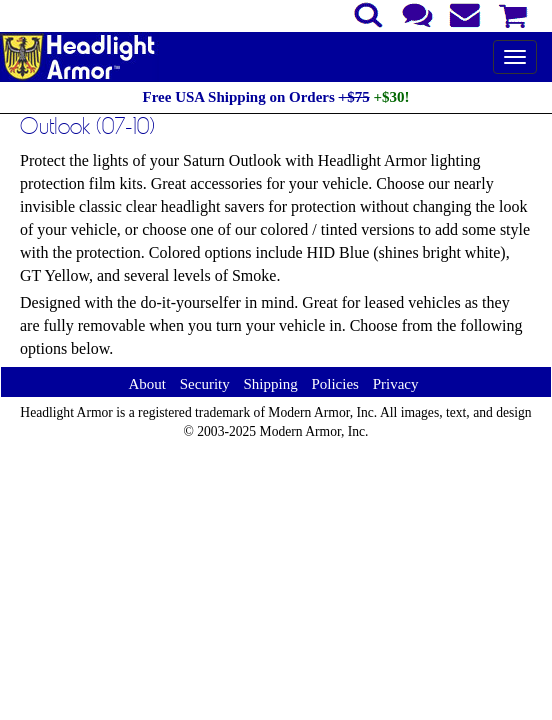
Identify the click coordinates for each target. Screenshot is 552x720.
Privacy (396, 384)
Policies (335, 384)
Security (205, 384)
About (147, 384)
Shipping (270, 384)
